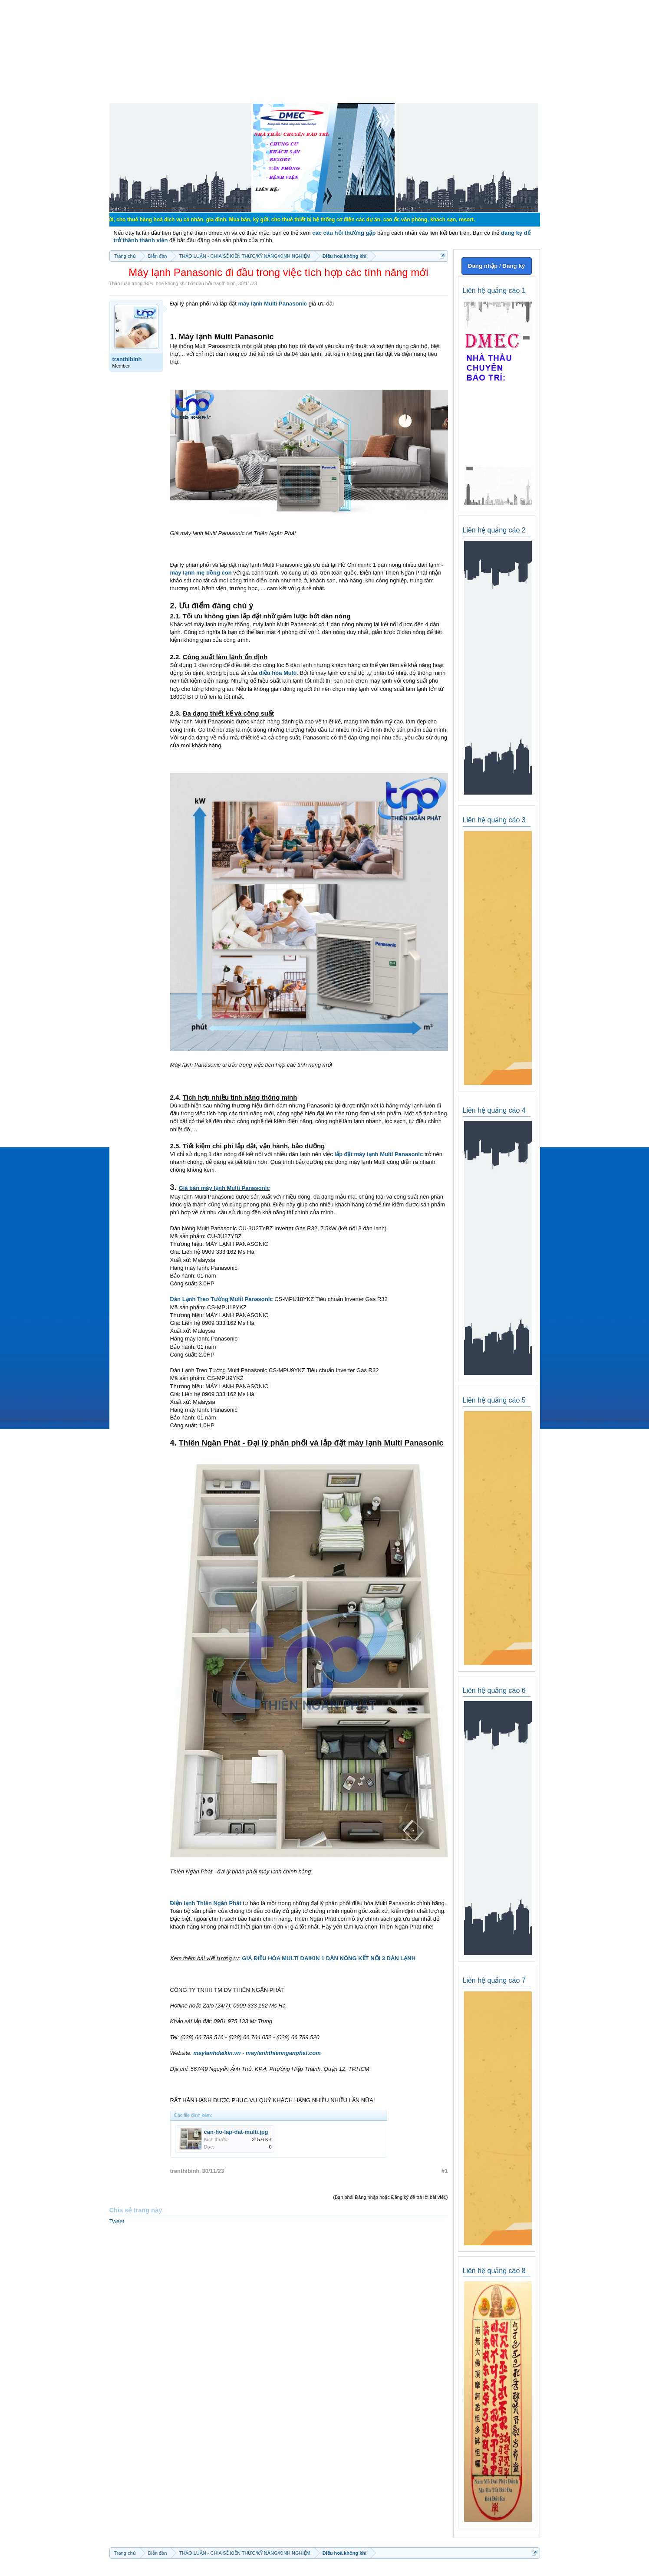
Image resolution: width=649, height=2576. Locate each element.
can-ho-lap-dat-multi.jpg (236, 2132)
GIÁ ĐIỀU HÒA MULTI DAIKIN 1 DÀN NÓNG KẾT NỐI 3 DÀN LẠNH (328, 1958)
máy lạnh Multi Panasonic (272, 303)
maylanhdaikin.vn (216, 2053)
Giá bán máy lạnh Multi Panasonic (224, 1188)
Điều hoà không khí (165, 283)
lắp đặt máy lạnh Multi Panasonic (378, 1154)
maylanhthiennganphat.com (283, 2053)
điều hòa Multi (277, 673)
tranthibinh (224, 283)
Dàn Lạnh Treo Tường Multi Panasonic (221, 1299)
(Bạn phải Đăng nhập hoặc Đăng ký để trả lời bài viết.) (390, 2197)
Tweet (117, 2221)
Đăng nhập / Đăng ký (496, 266)
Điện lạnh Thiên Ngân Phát (205, 1903)
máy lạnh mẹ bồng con (201, 572)
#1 (444, 2171)
